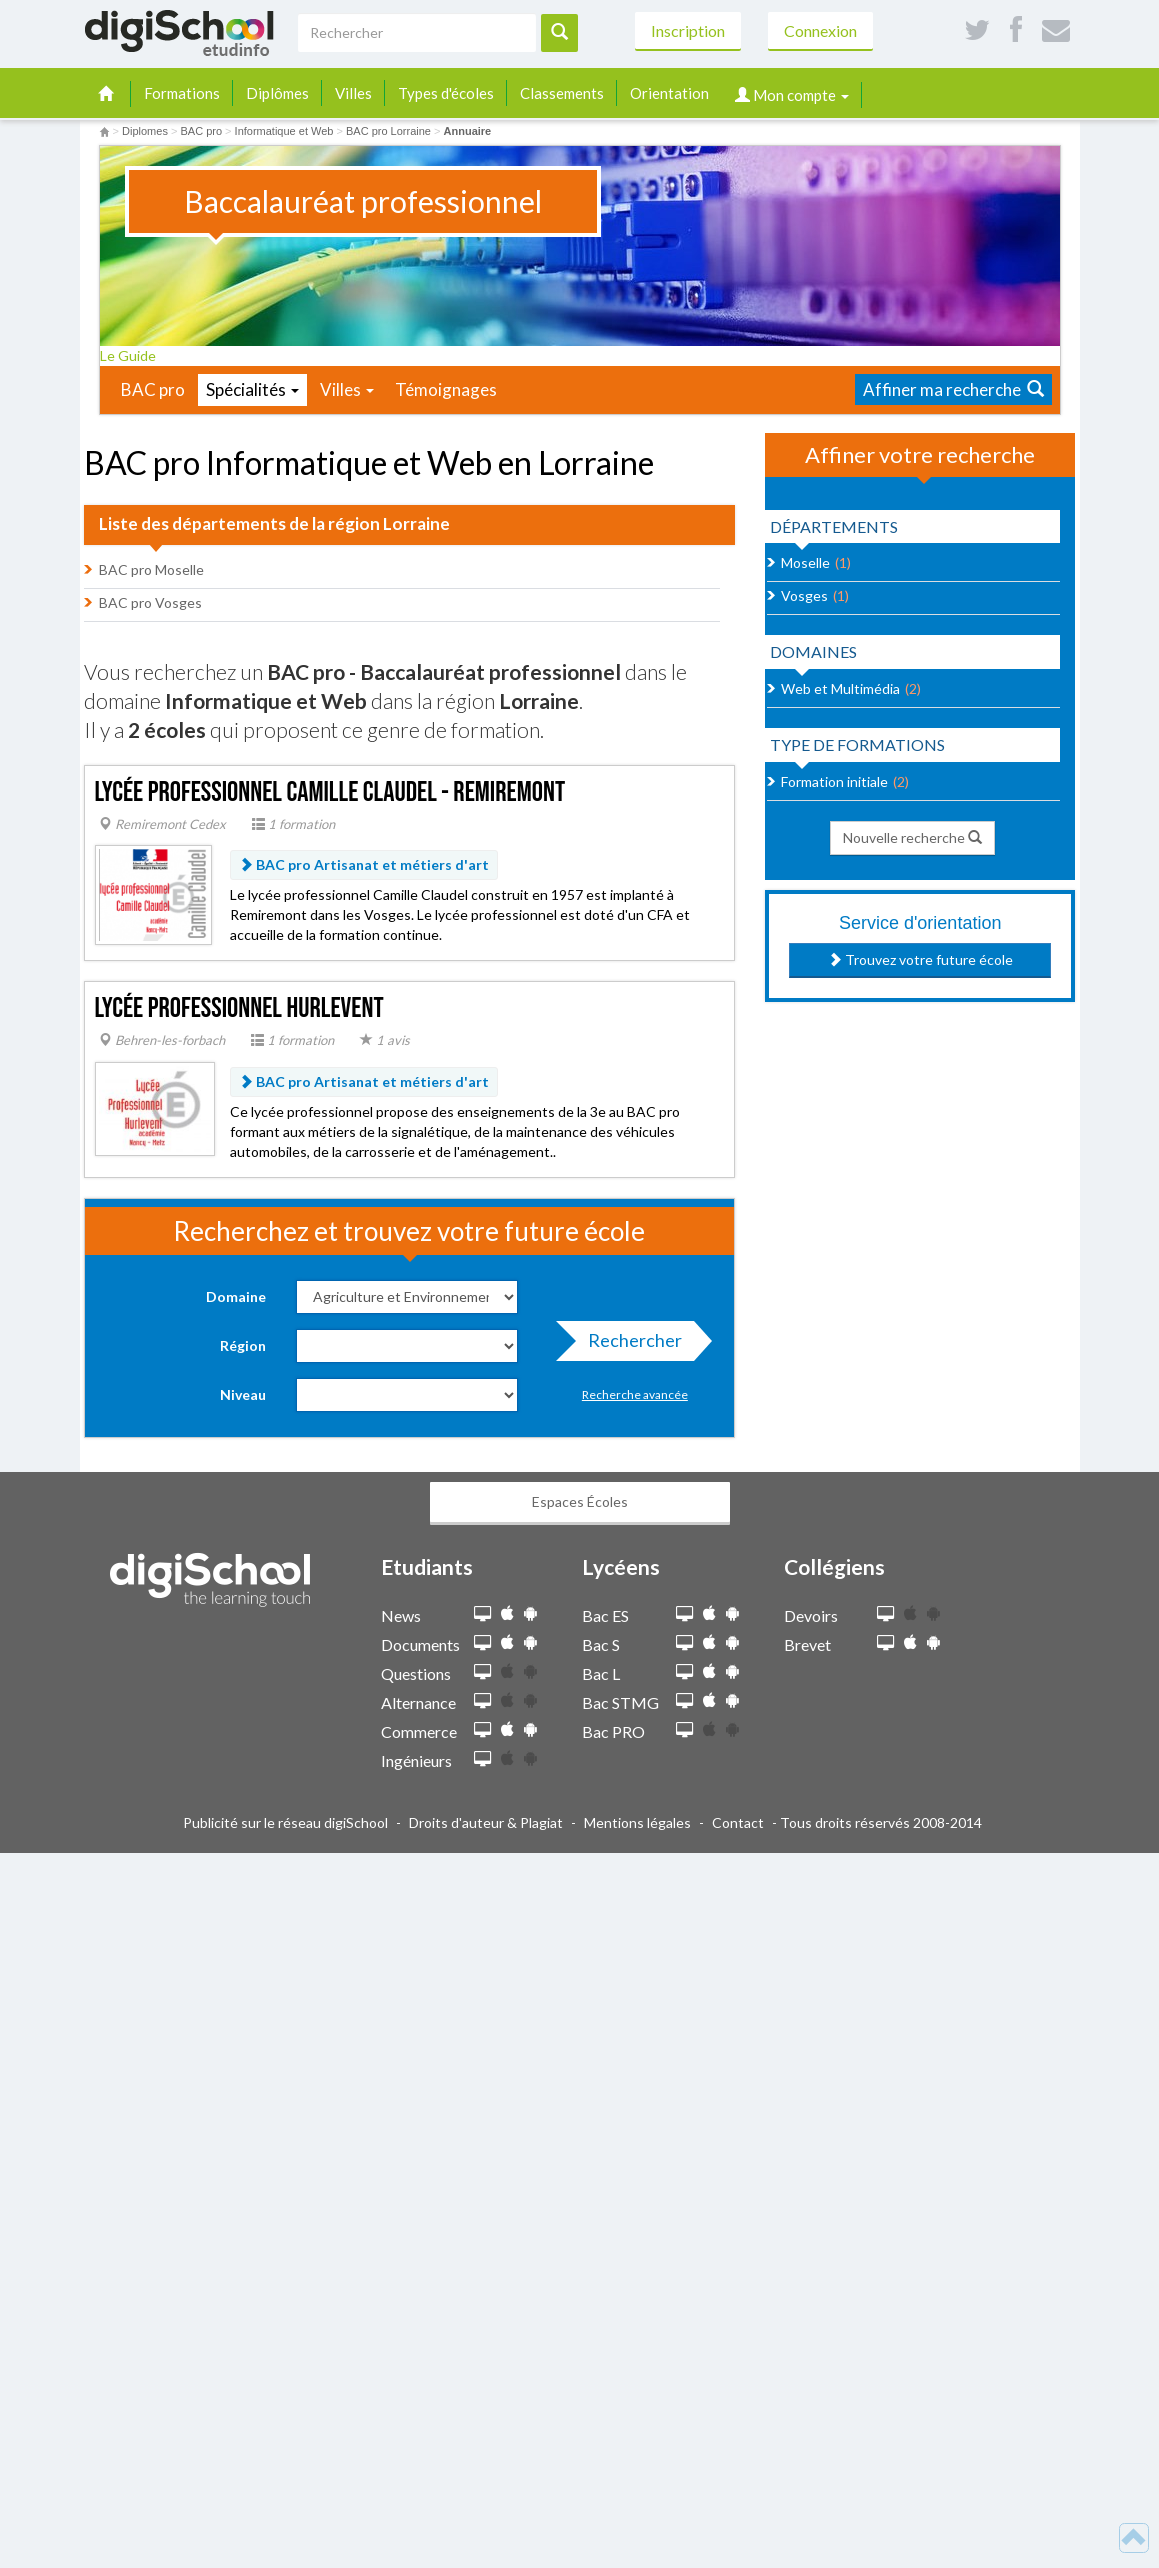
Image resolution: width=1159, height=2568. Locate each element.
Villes (353, 93)
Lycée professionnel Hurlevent (239, 1008)
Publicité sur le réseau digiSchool (285, 1822)
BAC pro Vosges (150, 602)
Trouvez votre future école (920, 959)
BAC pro (153, 389)
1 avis (385, 1040)
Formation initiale (834, 781)
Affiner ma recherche (953, 389)
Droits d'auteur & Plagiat (486, 1822)
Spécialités (252, 389)
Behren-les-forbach (162, 1040)
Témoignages (446, 389)
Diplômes (277, 93)
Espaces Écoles (580, 1501)
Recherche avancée (635, 1394)
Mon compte (792, 95)
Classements (562, 93)
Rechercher (629, 1345)
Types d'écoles (446, 93)
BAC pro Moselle (151, 569)
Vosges (804, 595)
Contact (738, 1822)
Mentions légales (637, 1822)
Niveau (243, 1394)
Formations (182, 93)
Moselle (805, 562)
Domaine (236, 1296)
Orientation (669, 93)
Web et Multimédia (840, 688)
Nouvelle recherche (912, 837)
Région (243, 1345)
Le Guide (134, 355)
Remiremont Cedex (162, 824)
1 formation (293, 824)
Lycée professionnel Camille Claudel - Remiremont (330, 792)
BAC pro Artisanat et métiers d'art (364, 864)
